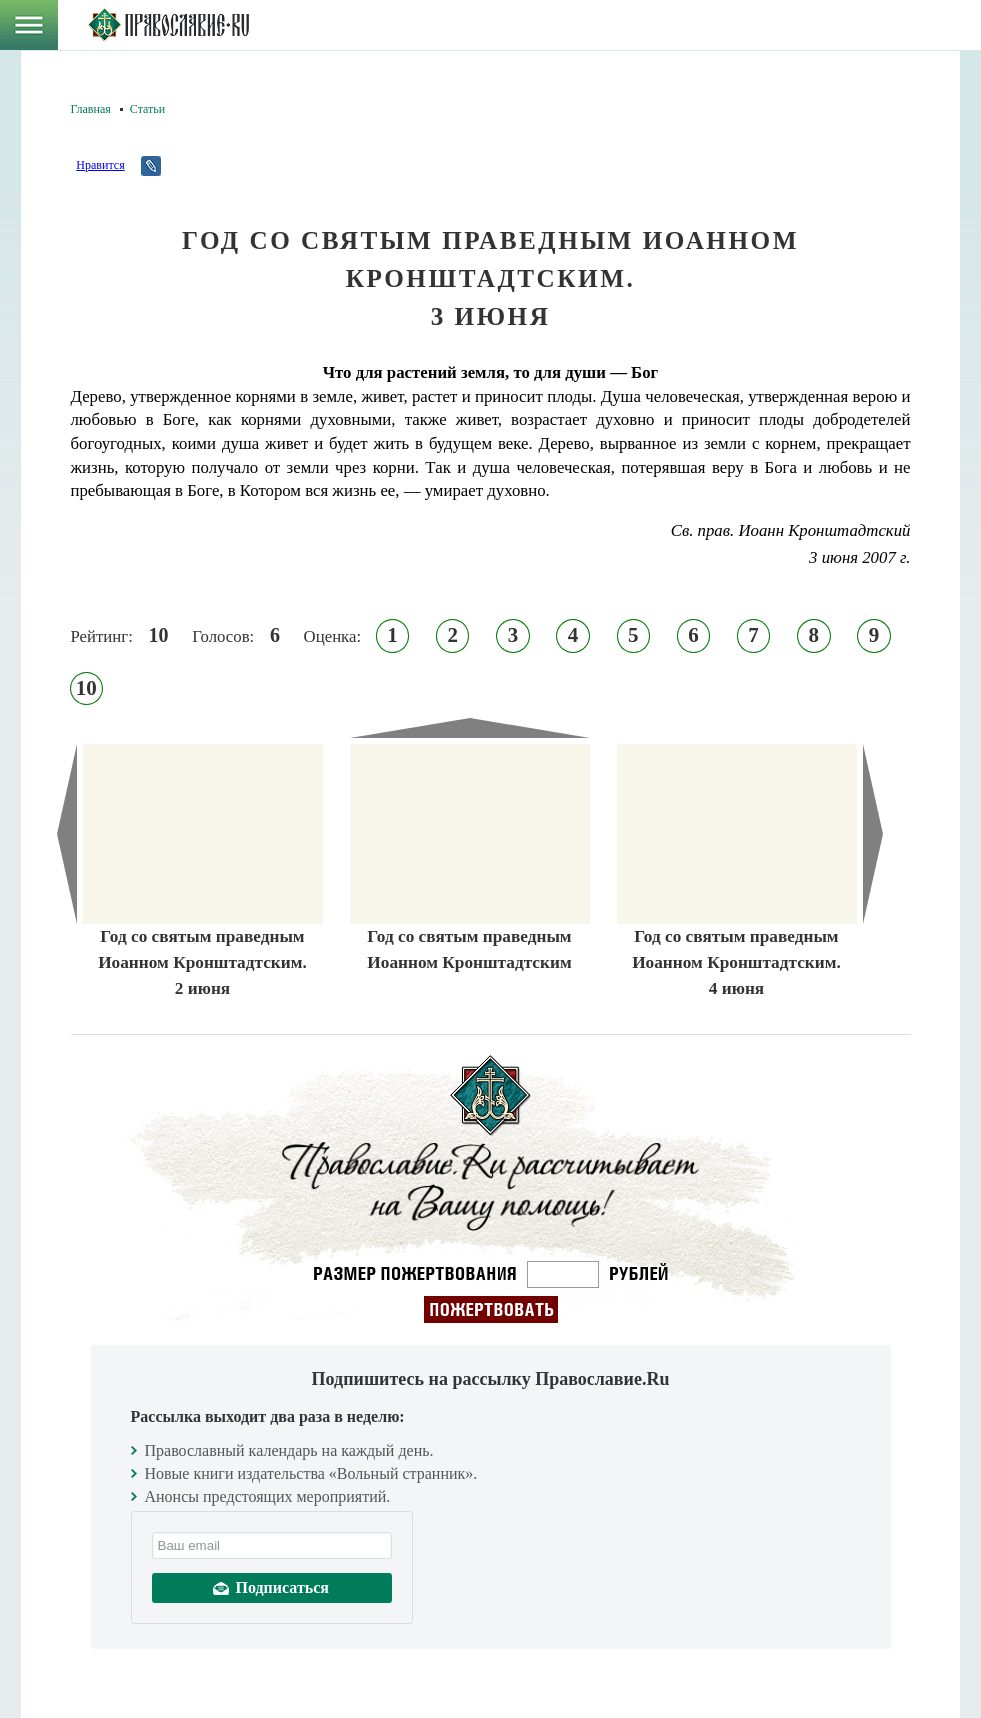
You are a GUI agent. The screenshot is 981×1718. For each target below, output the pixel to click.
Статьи (147, 109)
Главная (91, 109)
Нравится (100, 165)
